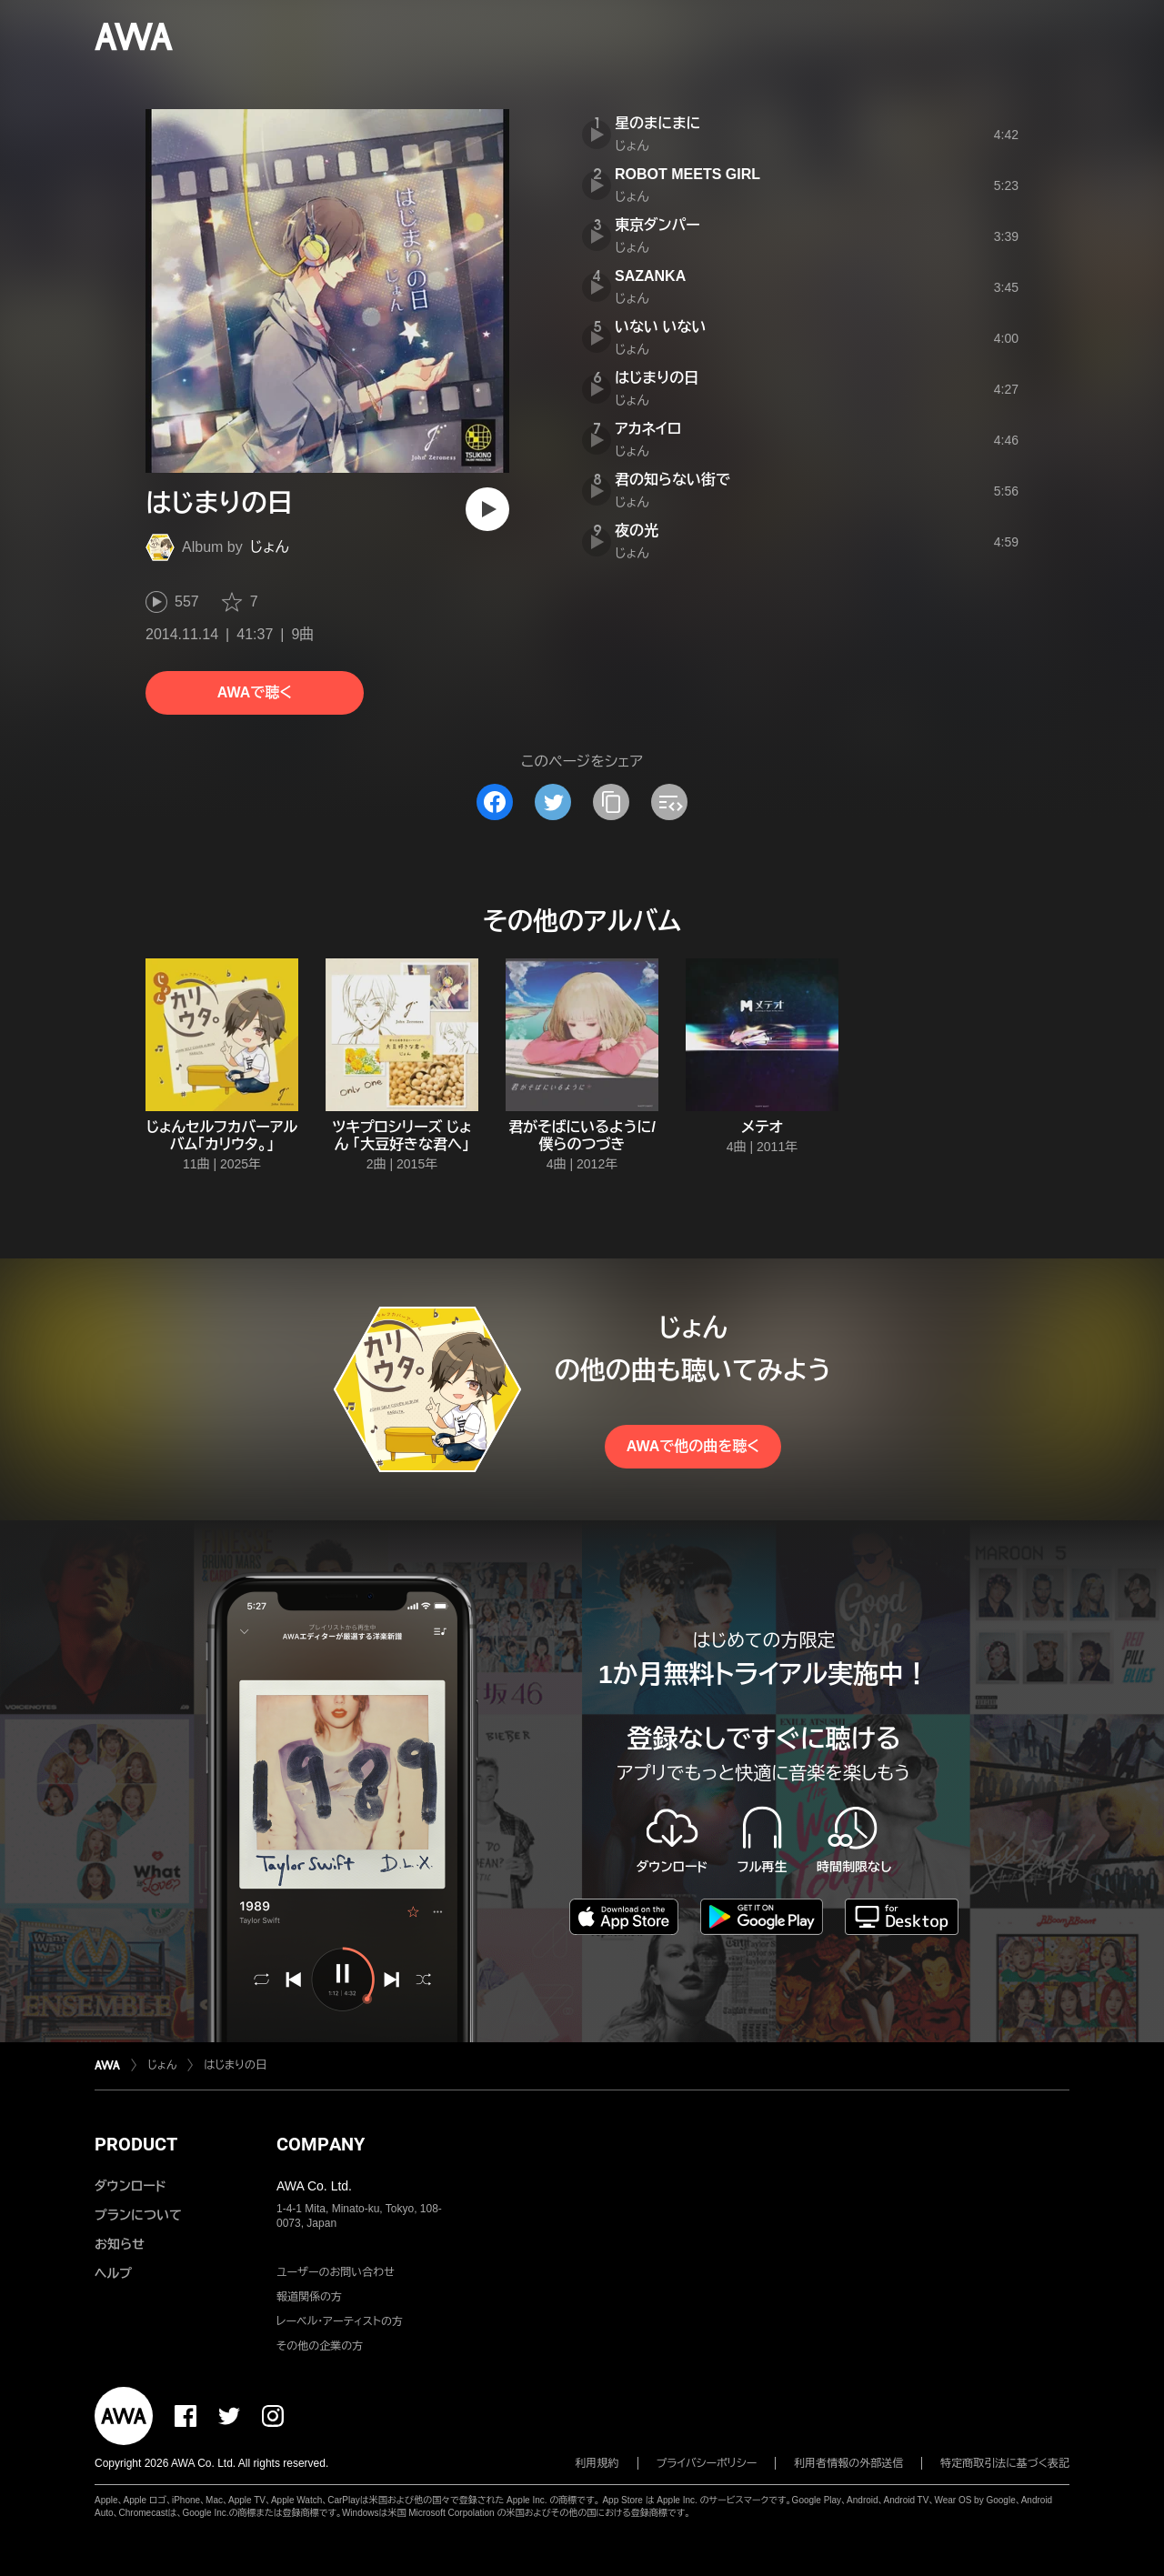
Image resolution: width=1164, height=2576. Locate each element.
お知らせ (120, 2244)
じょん (269, 547)
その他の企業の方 (319, 2346)
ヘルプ (113, 2273)
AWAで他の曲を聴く (693, 1446)
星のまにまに (657, 123)
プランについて (138, 2215)
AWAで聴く (254, 692)
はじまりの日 (656, 378)
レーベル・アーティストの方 (339, 2321)
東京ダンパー (657, 225)
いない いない (660, 327)
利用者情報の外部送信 (848, 2463)
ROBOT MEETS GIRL (687, 174)
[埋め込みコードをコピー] (669, 802)
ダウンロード (130, 2186)
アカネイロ (648, 428)
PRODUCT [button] (136, 2144)
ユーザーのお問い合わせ (335, 2272)
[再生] (487, 509)
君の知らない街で (672, 479)
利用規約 (597, 2463)
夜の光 (636, 530)
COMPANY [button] (320, 2144)
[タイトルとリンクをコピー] (611, 802)
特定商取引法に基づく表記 (1004, 2463)
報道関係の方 (309, 2296)
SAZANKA (650, 276)
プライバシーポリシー (707, 2463)
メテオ (761, 1127)
